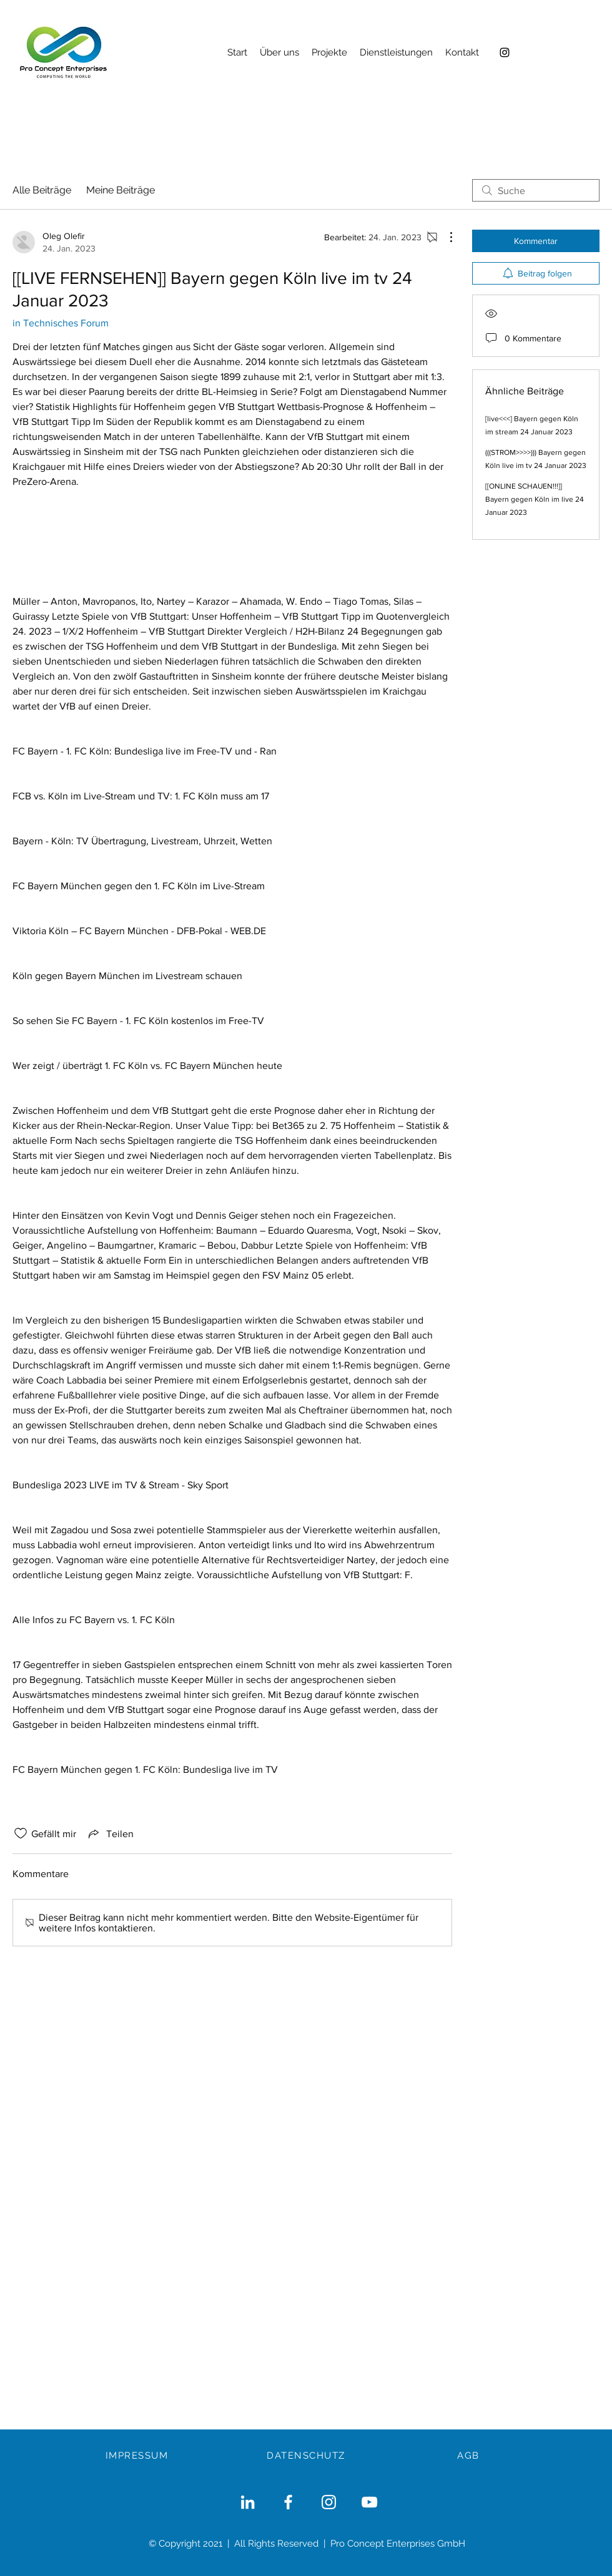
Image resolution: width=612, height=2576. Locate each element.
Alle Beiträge (41, 190)
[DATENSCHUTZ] (307, 2455)
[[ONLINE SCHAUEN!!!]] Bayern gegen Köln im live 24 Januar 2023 (534, 499)
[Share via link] (110, 1833)
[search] (536, 190)
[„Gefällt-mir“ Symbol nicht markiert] (20, 1833)
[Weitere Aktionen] (444, 237)
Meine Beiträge (120, 190)
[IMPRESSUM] (138, 2455)
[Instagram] (504, 52)
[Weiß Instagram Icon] (328, 2502)
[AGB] (469, 2455)
